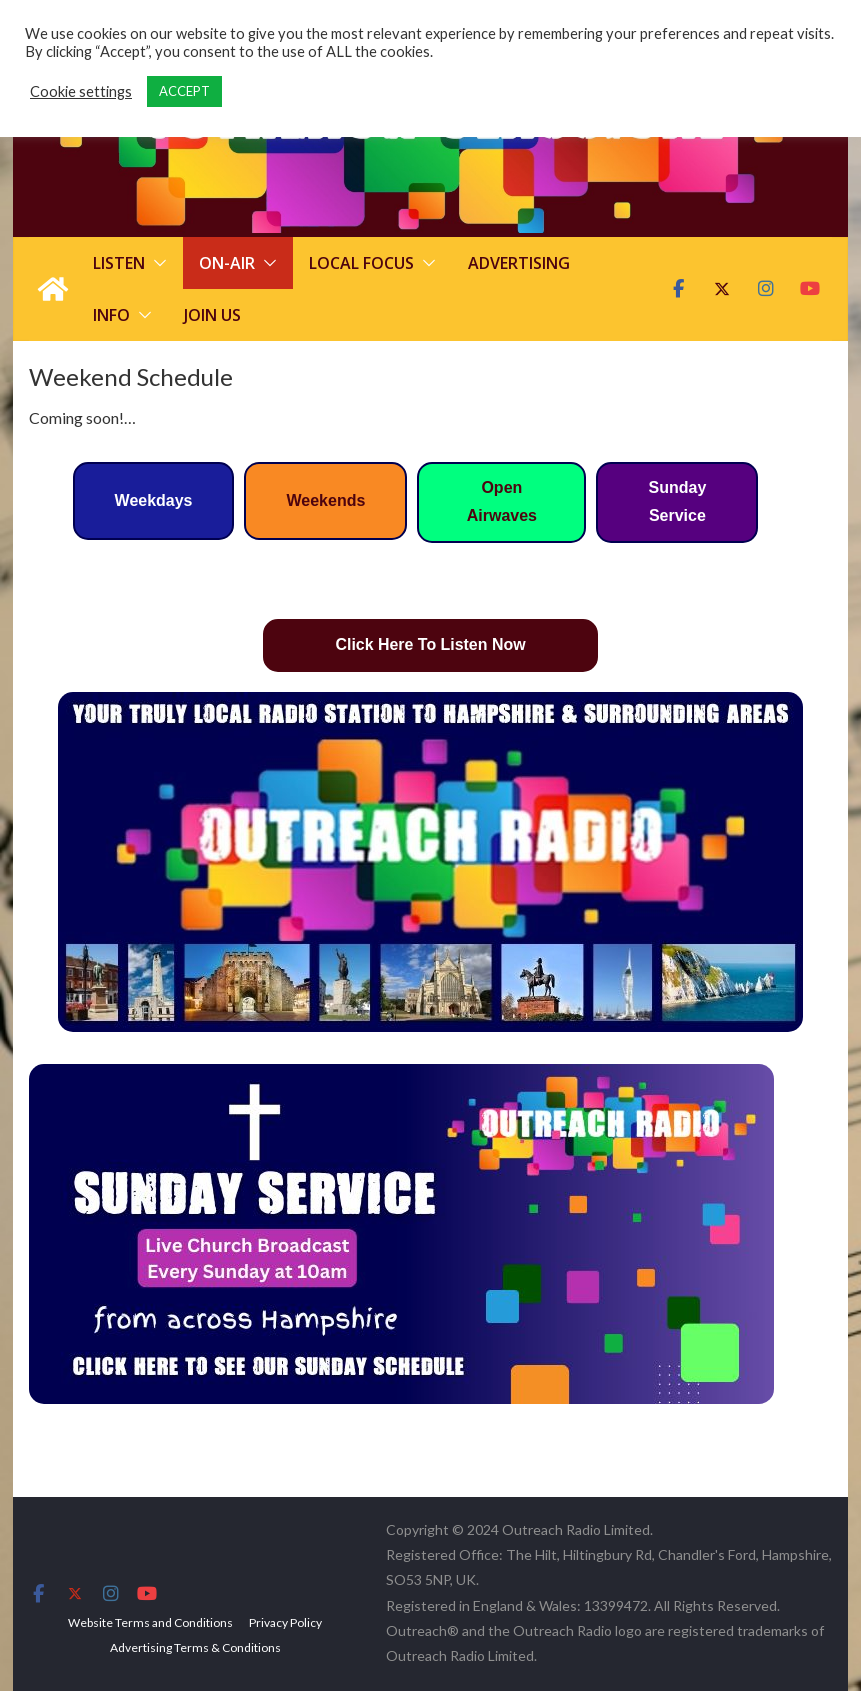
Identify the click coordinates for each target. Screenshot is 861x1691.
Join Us (212, 315)
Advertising (519, 263)
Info (111, 315)
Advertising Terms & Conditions (195, 1647)
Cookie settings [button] (81, 91)
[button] (156, 263)
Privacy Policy (285, 1622)
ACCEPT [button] (184, 91)
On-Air (227, 263)
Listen (119, 263)
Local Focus (361, 263)
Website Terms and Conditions (150, 1622)
